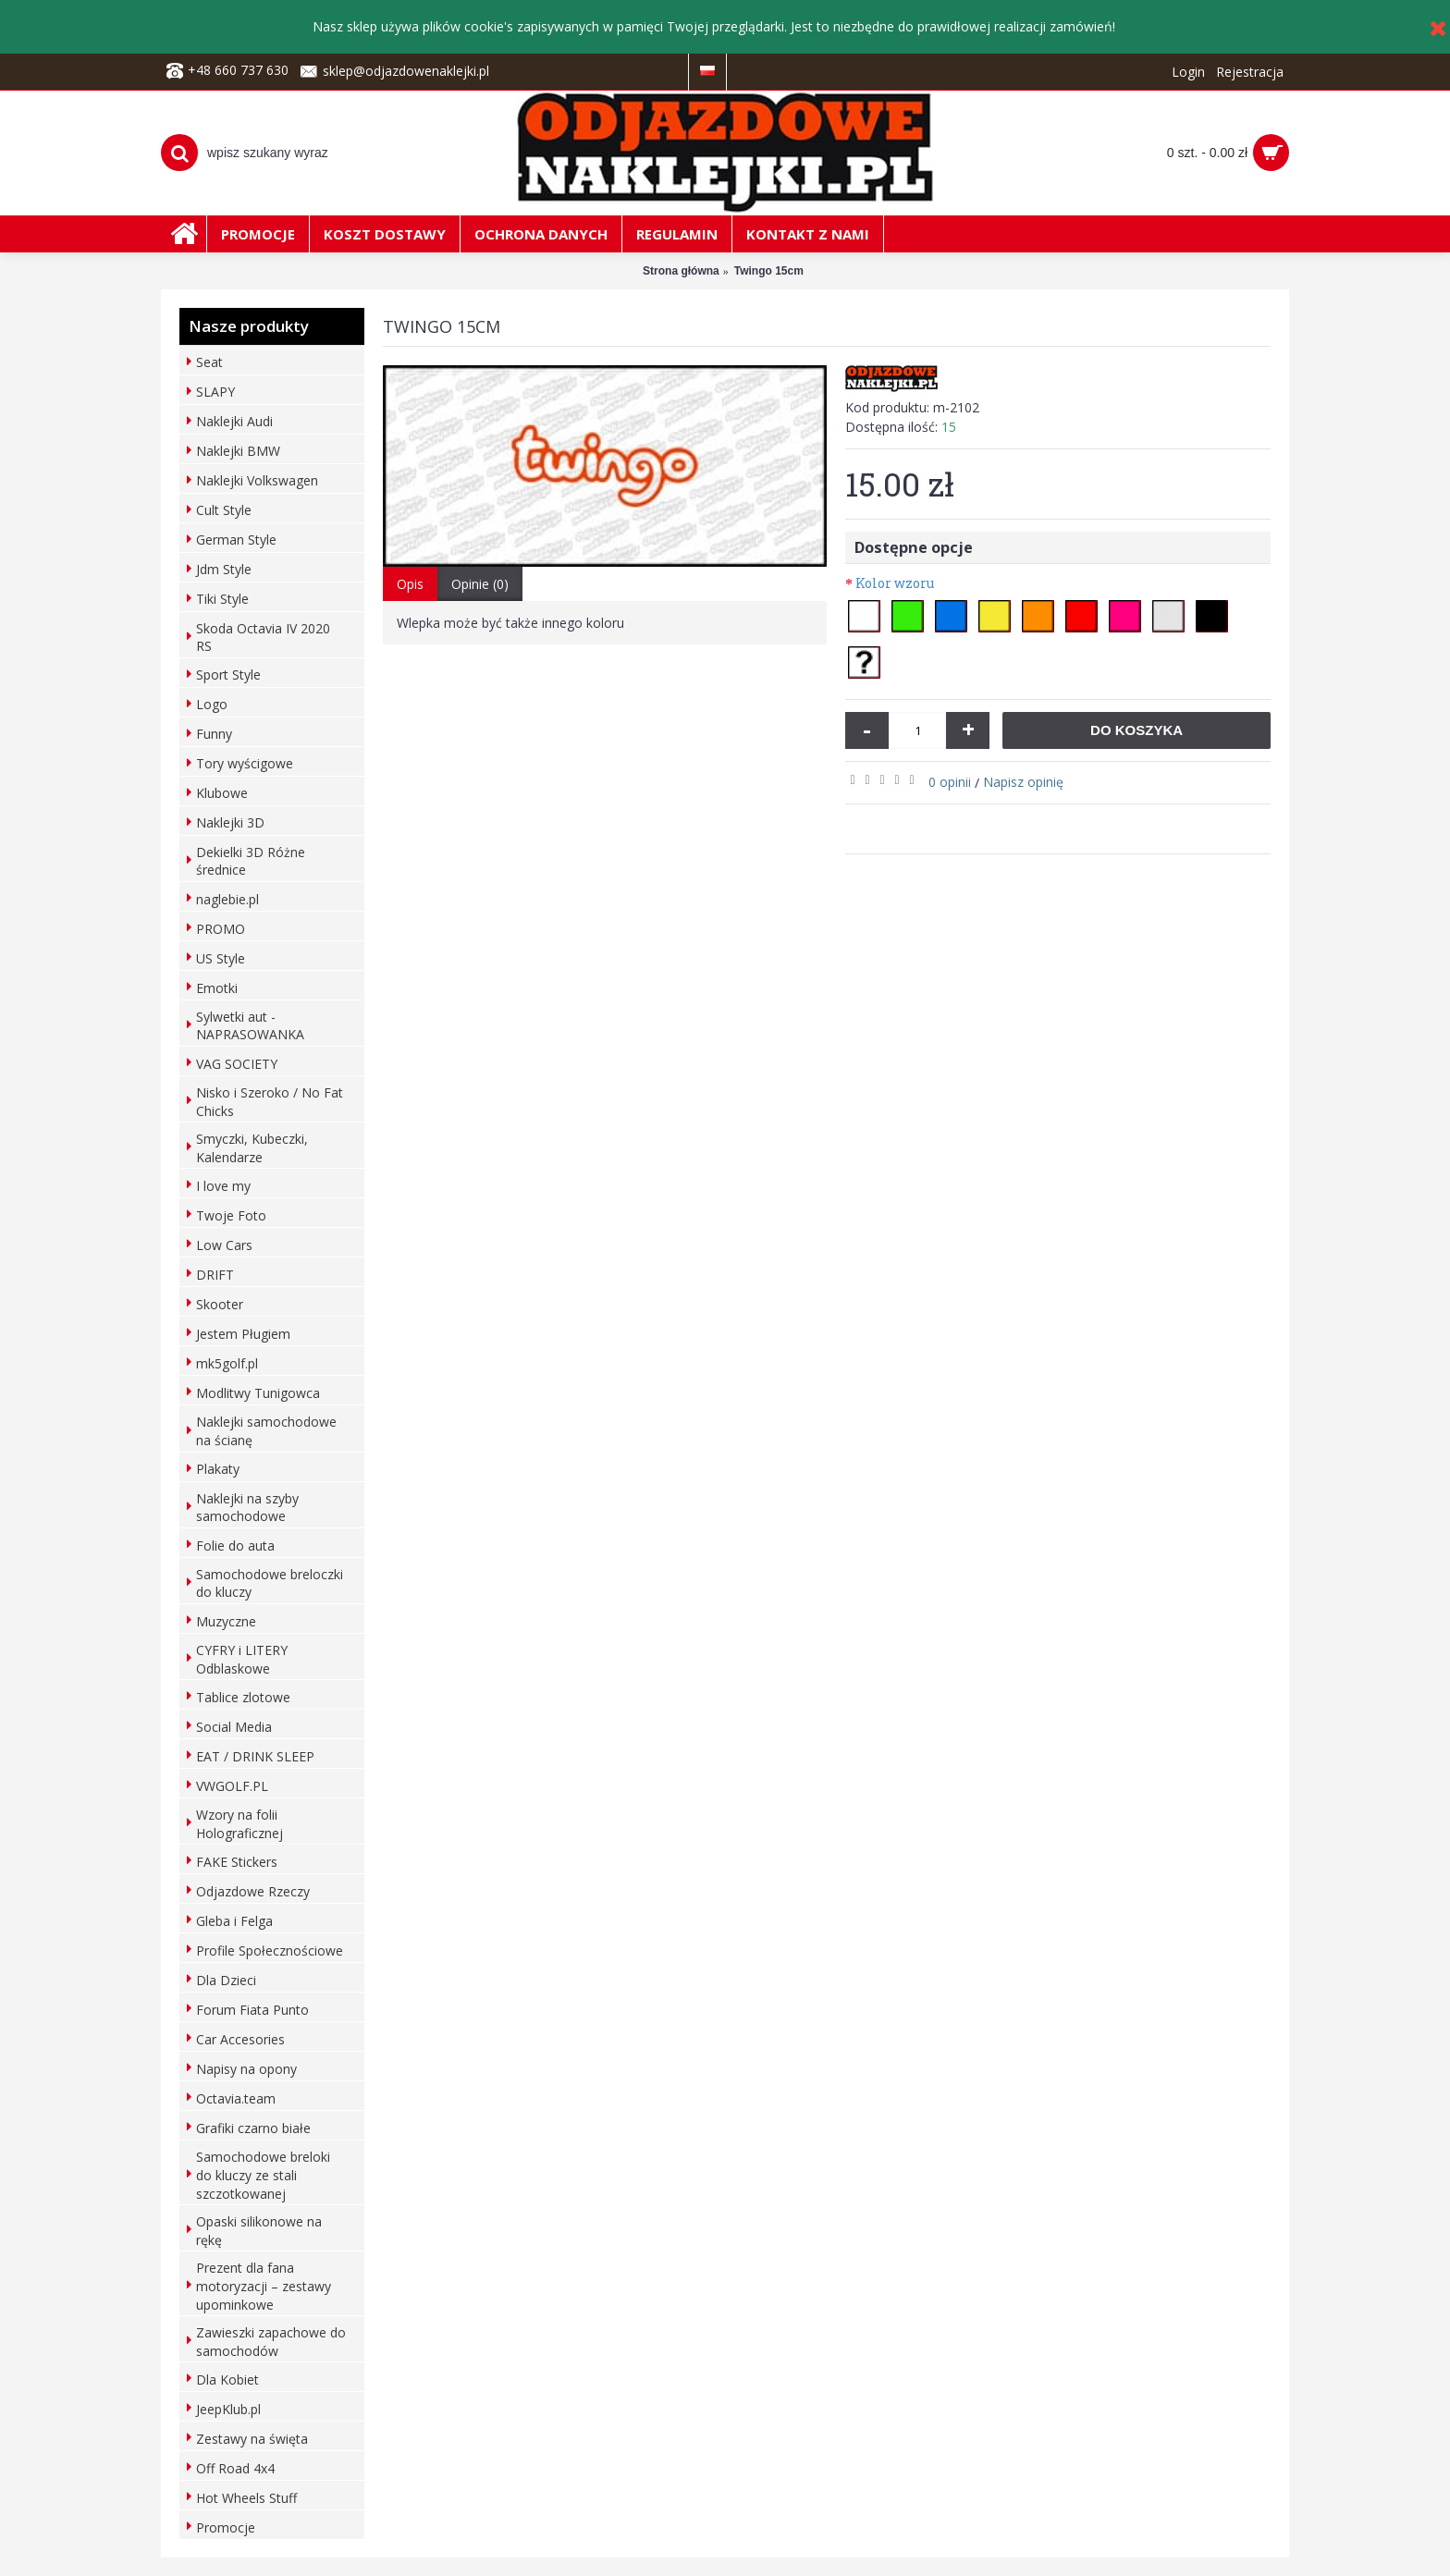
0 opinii (949, 782)
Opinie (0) (480, 584)
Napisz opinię (1023, 782)
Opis (410, 584)
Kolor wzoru (894, 583)
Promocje (225, 2527)
